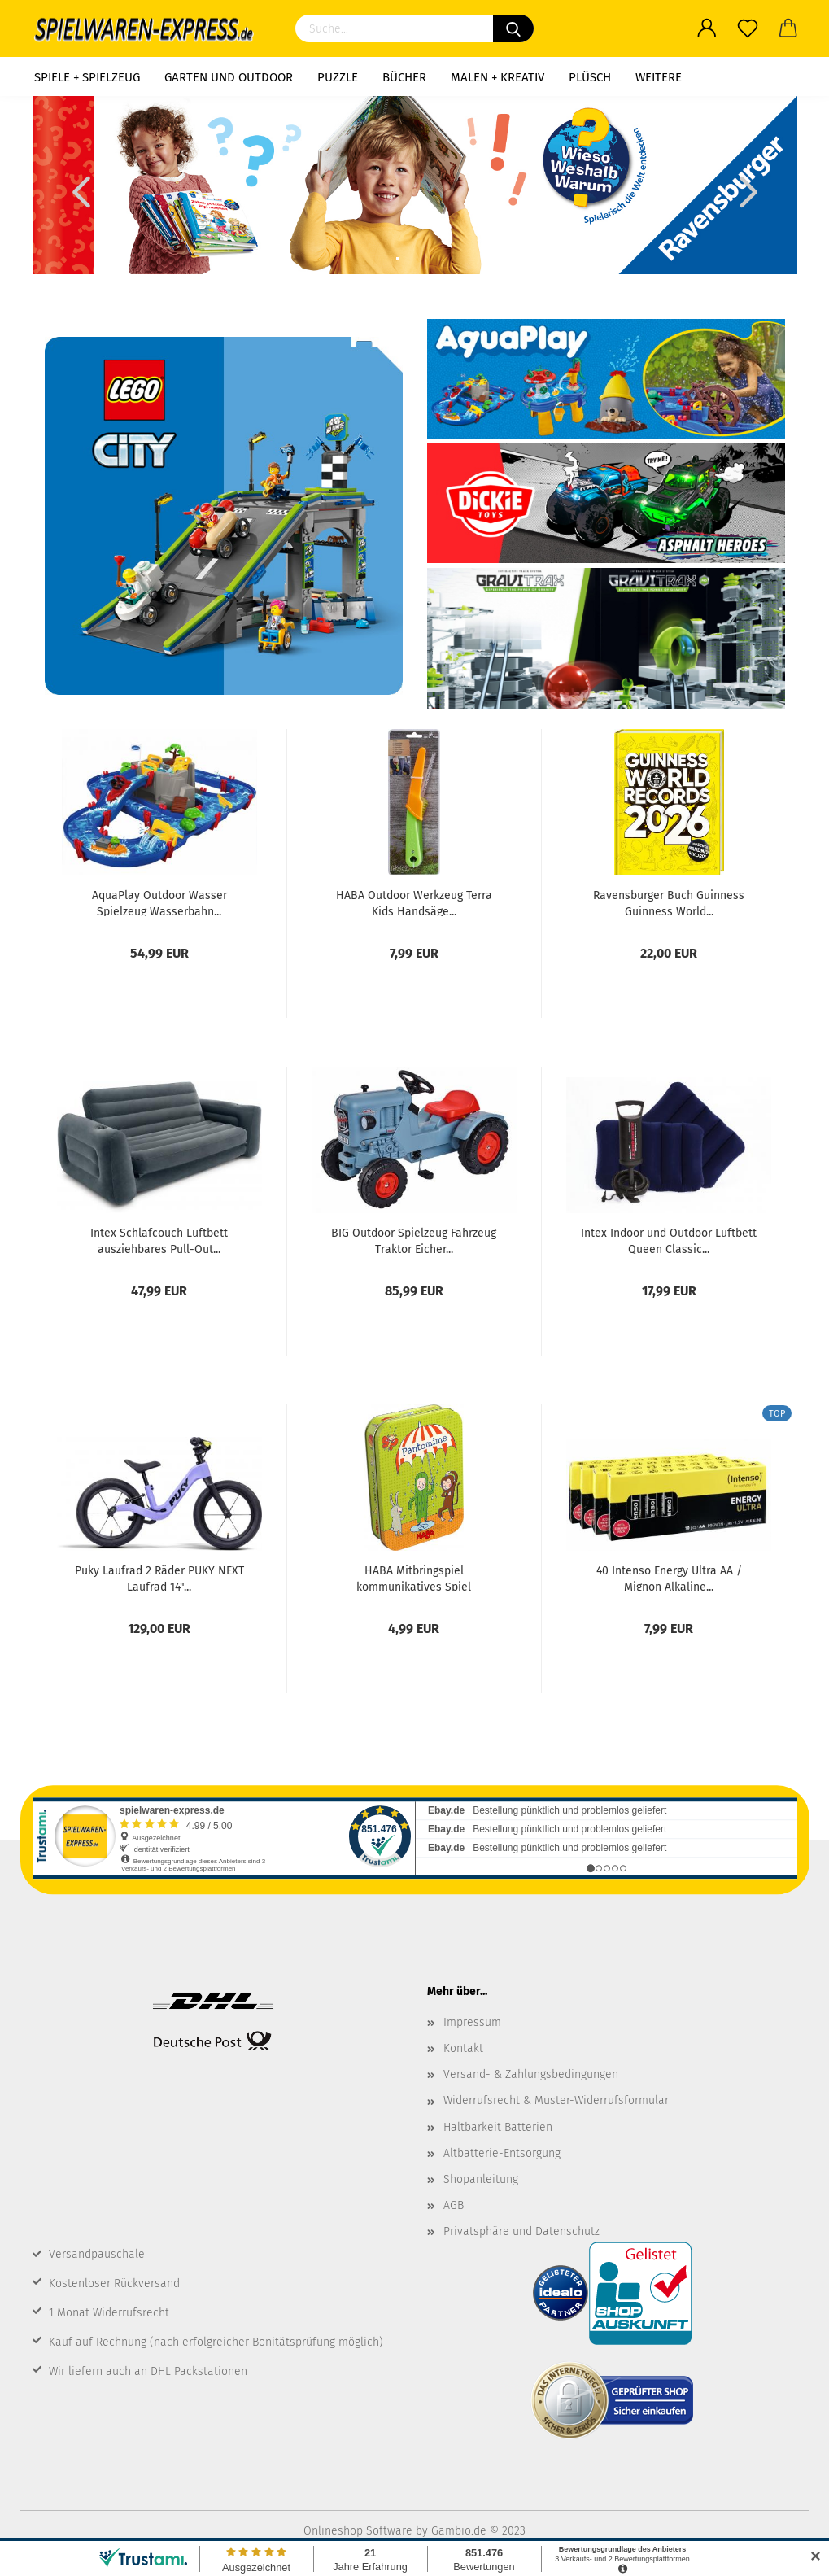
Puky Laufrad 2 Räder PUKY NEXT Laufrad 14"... (159, 1577)
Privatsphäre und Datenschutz (521, 2231)
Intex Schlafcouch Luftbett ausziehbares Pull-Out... (159, 1240)
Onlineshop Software (357, 2531)
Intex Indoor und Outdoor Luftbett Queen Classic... (669, 1240)
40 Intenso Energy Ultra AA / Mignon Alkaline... (669, 1577)
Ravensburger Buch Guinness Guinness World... (668, 902)
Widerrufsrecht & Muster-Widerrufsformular (556, 2100)
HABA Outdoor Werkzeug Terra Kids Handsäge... (414, 902)
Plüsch (590, 77)
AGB (453, 2205)
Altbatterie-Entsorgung (502, 2153)
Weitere (658, 77)
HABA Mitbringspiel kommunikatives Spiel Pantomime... (413, 1577)
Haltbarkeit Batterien (497, 2127)
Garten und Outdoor (228, 77)
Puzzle (337, 77)
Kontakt (463, 2048)
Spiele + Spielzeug (87, 77)
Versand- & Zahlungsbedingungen (530, 2074)
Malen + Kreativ (497, 77)
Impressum (472, 2022)
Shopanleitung (480, 2179)
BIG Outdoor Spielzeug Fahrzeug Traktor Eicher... (413, 1240)
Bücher (404, 77)
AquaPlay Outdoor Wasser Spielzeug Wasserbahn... (159, 902)
